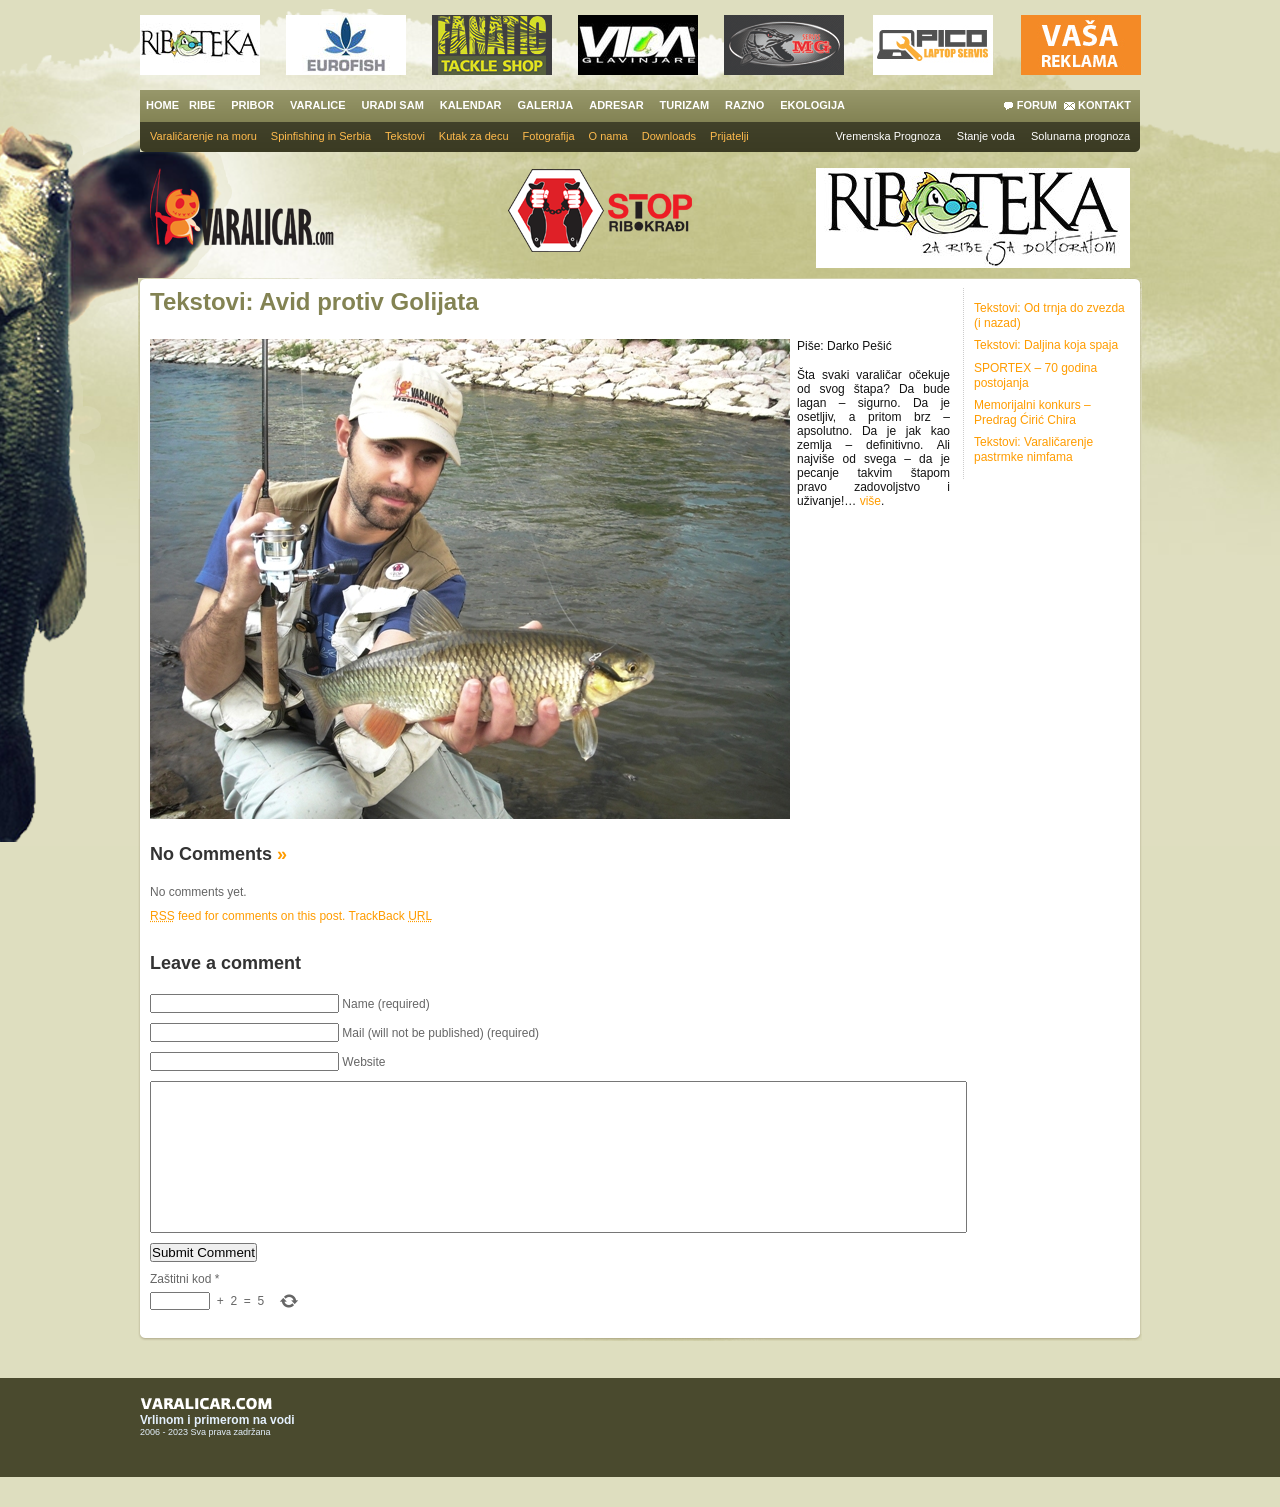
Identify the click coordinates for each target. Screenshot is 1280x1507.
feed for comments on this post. (247, 916)
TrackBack (391, 916)
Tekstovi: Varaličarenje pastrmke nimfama (1033, 449)
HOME (162, 105)
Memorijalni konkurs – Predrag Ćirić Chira (1032, 412)
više (870, 501)
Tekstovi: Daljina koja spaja (1046, 345)
